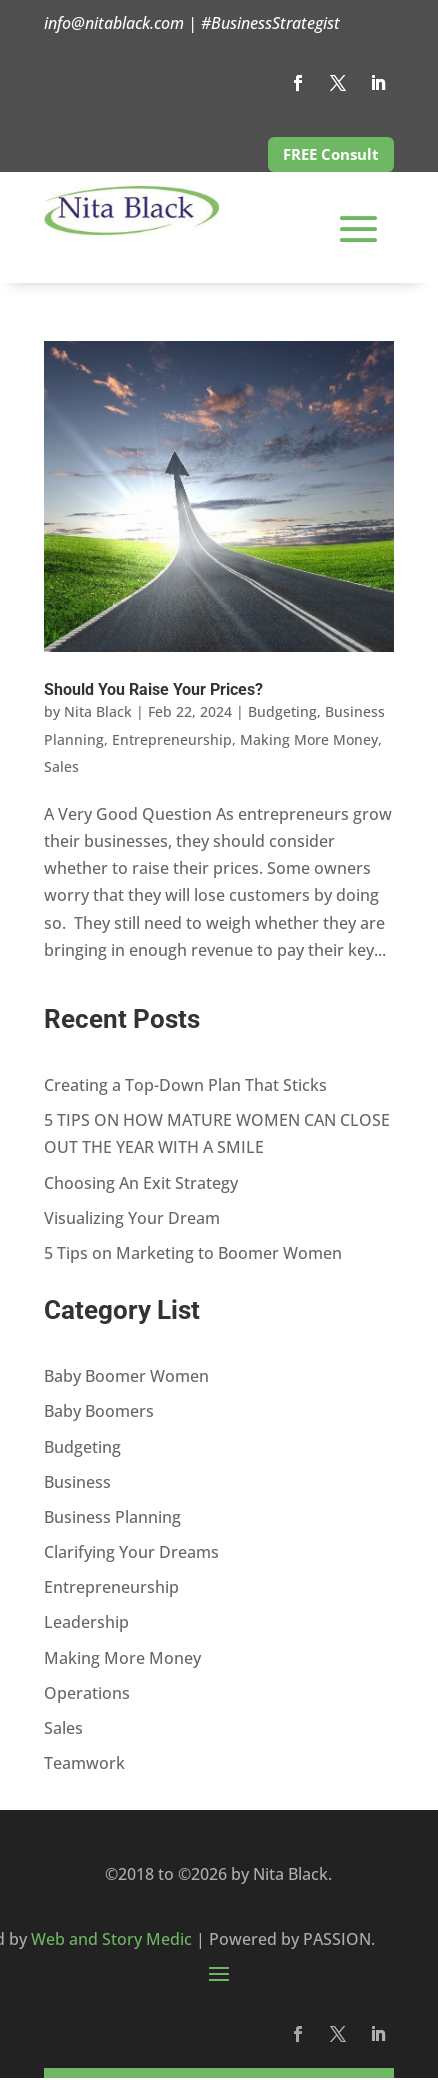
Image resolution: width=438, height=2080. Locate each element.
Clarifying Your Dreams (131, 1552)
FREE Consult (331, 154)
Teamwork (84, 1763)
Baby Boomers (99, 1411)
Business (77, 1482)
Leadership (86, 1622)
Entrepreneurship (172, 739)
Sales (61, 766)
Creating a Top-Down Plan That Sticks (185, 1085)
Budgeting (282, 711)
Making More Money (309, 739)
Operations (87, 1693)
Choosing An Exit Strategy (141, 1183)
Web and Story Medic (111, 1939)
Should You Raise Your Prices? (153, 689)
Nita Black (98, 711)
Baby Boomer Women (126, 1376)
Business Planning (112, 1517)
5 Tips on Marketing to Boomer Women (193, 1253)
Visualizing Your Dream (132, 1218)
